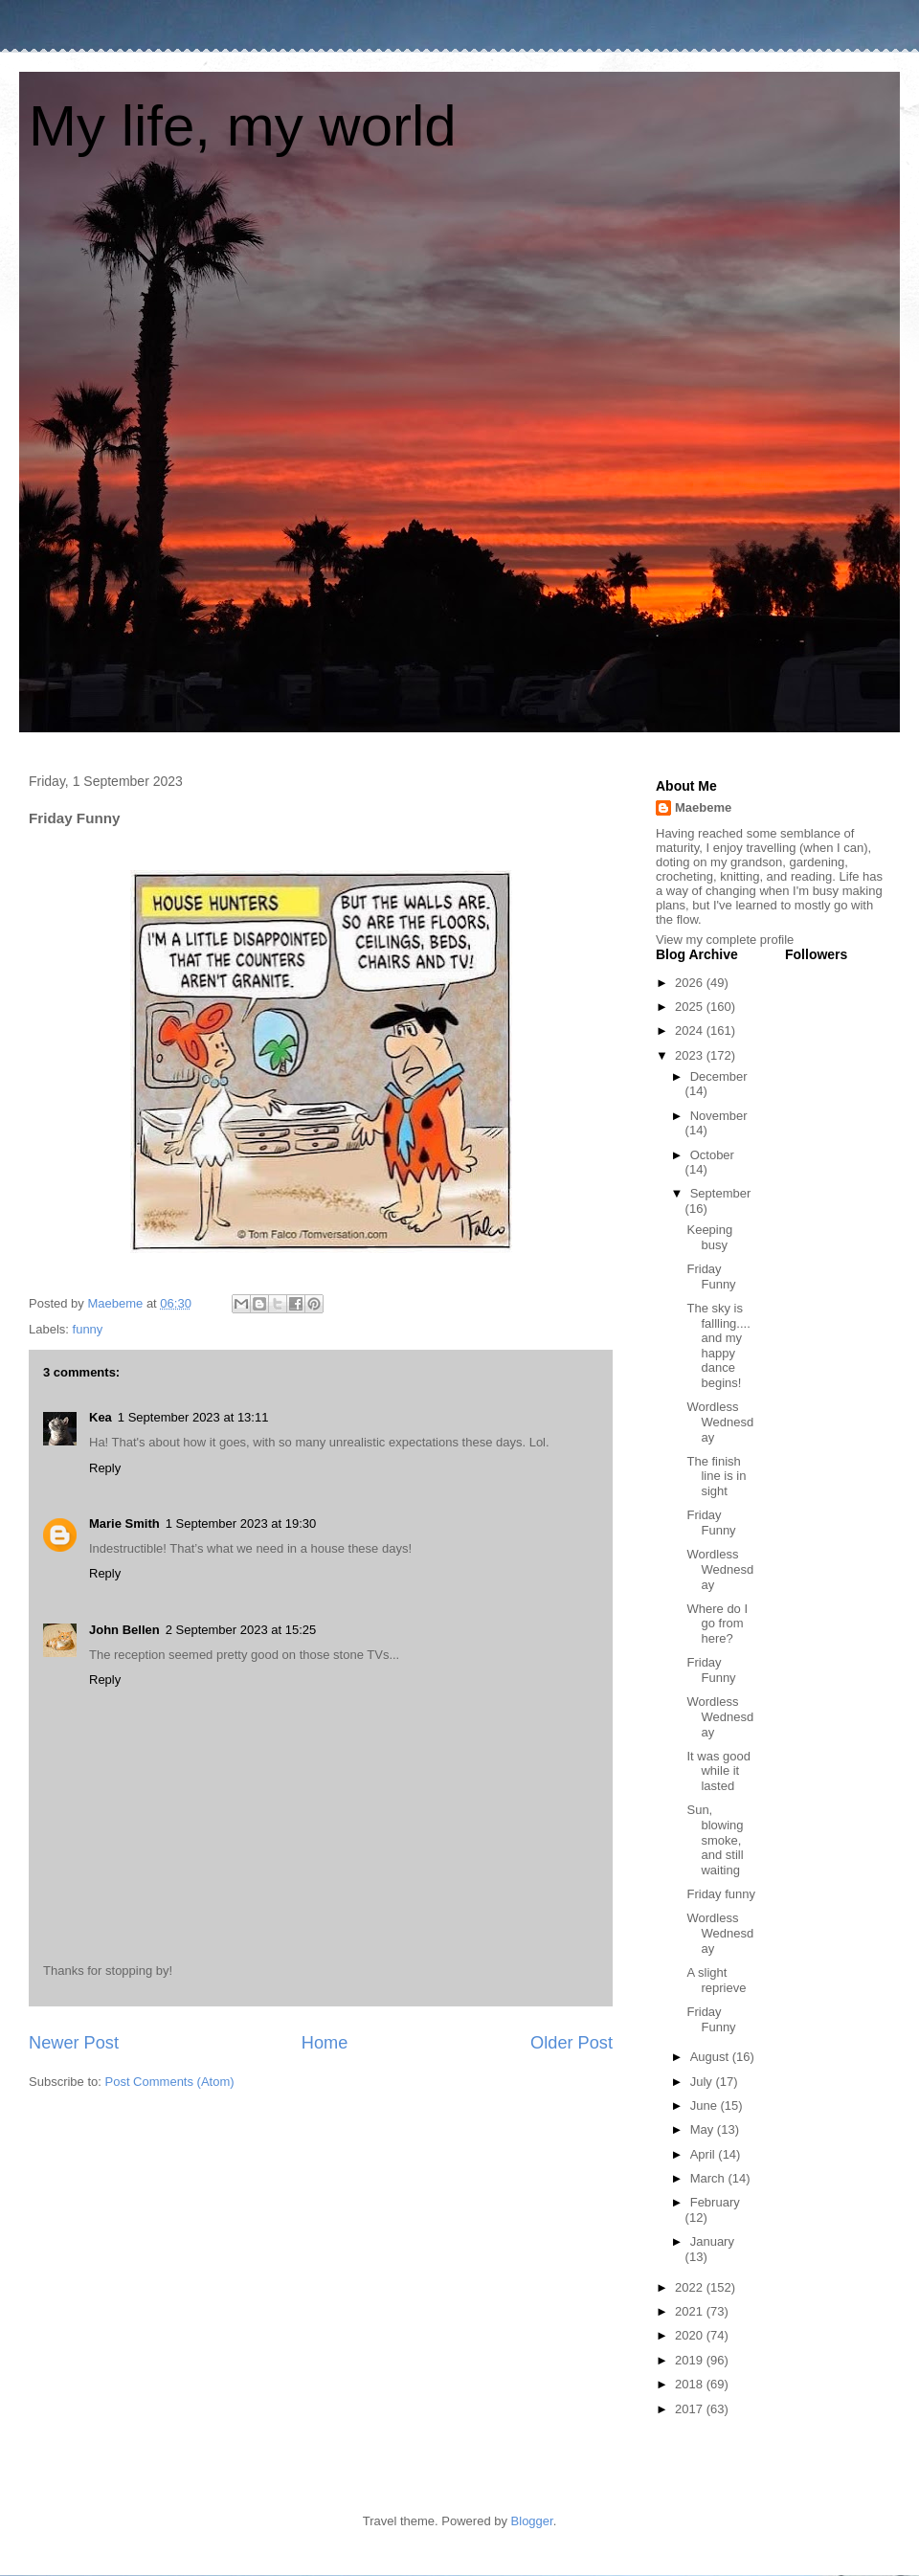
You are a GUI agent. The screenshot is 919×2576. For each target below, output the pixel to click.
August (711, 2057)
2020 (690, 2335)
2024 (690, 1030)
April (704, 2154)
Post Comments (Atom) (170, 2081)
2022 (690, 2287)
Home (325, 2042)
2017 (690, 2409)
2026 (690, 982)
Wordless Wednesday (719, 1422)
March (709, 2178)
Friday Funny (710, 1276)
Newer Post (74, 2042)
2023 (690, 1055)
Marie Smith (124, 1523)
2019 (690, 2360)
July (703, 2081)
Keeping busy (709, 1237)
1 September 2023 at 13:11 (193, 1417)
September (720, 1193)
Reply (105, 1468)
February (715, 2202)
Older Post (571, 2042)
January (712, 2241)
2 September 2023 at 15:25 (241, 1630)
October (712, 1155)
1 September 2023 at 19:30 (241, 1523)
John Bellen (124, 1630)
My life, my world (243, 126)
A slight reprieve (716, 1980)
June (705, 2105)
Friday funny (720, 1894)
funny (88, 1329)
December (719, 1076)
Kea (100, 1417)
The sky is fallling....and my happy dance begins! (718, 1345)
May (703, 2129)
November (719, 1116)
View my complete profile (725, 939)
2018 (690, 2384)
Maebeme (703, 807)
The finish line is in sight (716, 1476)
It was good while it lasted (718, 1771)
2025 (690, 1006)
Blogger (532, 2521)
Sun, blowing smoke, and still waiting (714, 1839)
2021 (690, 2311)
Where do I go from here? (717, 1624)
